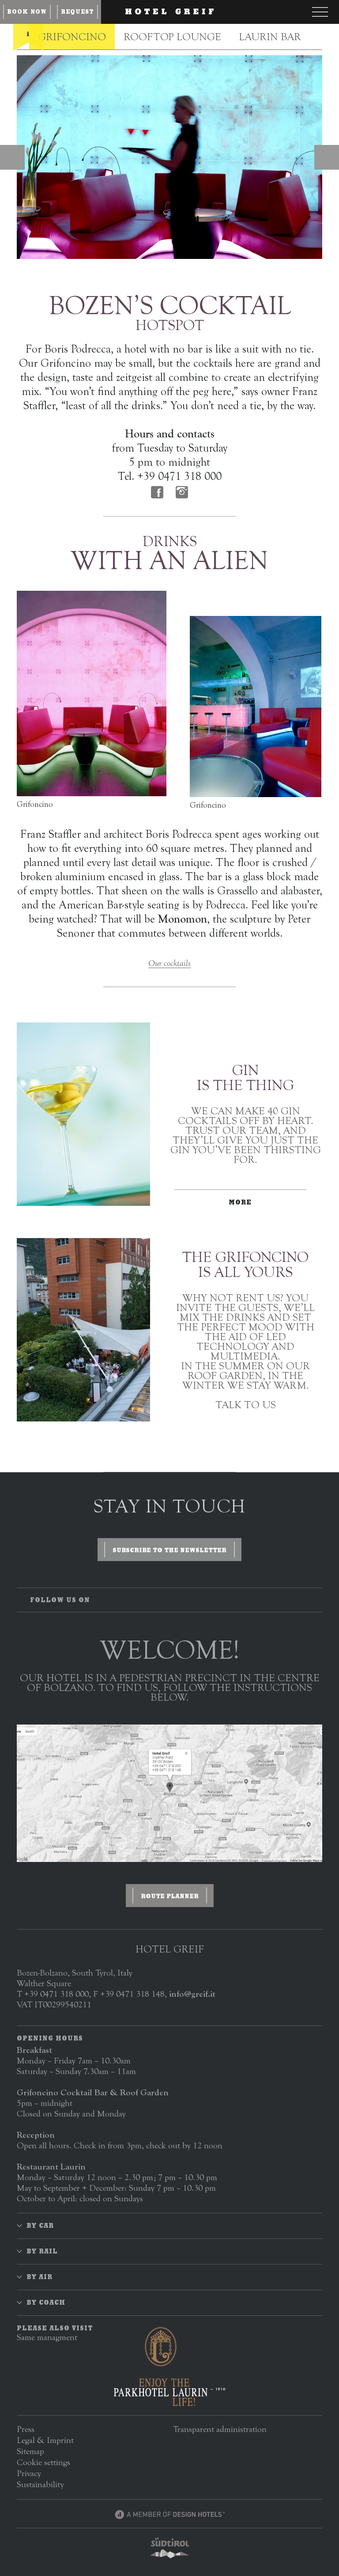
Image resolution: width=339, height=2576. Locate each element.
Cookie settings (43, 2462)
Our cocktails (169, 963)
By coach (45, 2302)
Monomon (182, 919)
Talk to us (245, 1405)
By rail (42, 2251)
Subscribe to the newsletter (169, 1550)
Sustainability (40, 2484)
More (240, 1202)
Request (77, 11)
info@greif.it (192, 1994)
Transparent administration (220, 2429)
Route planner (170, 1896)
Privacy (29, 2473)
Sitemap (30, 2451)
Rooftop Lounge (172, 37)
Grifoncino (72, 37)
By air (39, 2277)
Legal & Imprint (45, 2440)
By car (40, 2226)
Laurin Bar (270, 37)
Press (25, 2429)
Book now (27, 11)
